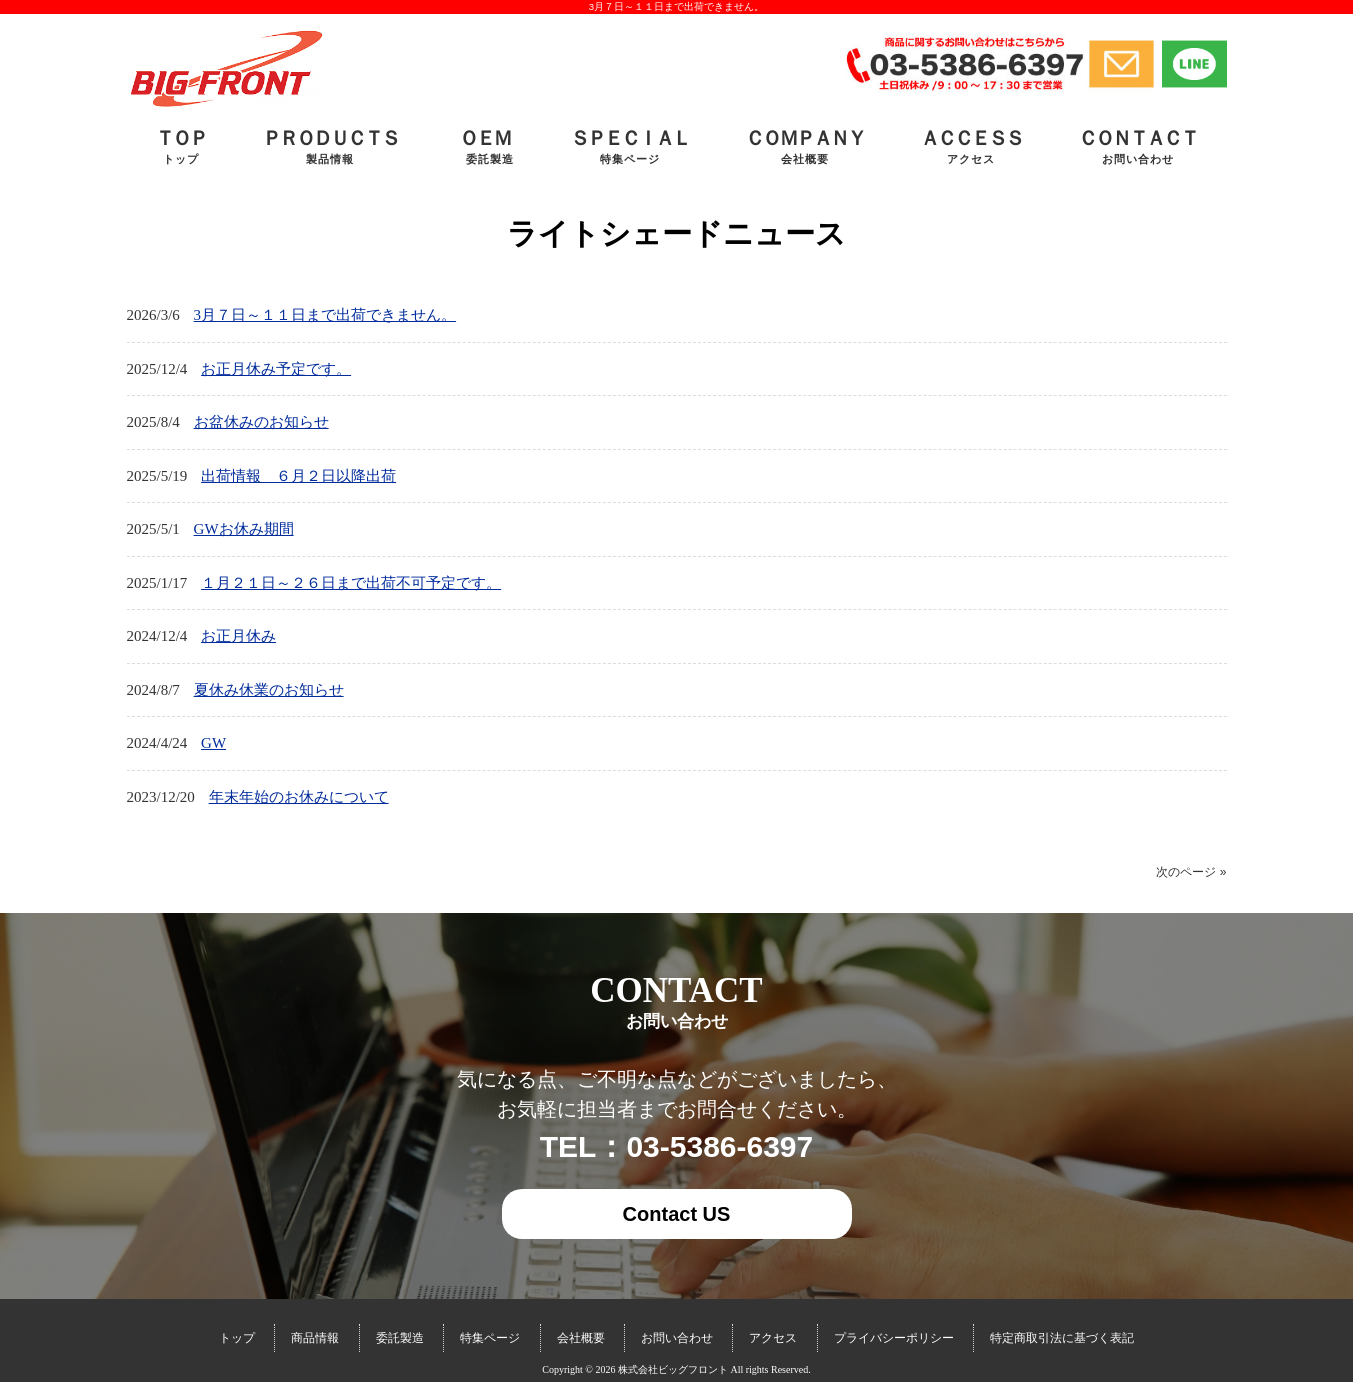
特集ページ (490, 1338)
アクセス (773, 1338)
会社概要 (581, 1338)
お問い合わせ (677, 1338)
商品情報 (315, 1338)
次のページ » (1191, 872)
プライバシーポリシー (894, 1338)
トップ (237, 1338)
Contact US (677, 1214)
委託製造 (400, 1338)
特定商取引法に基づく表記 (1062, 1338)
